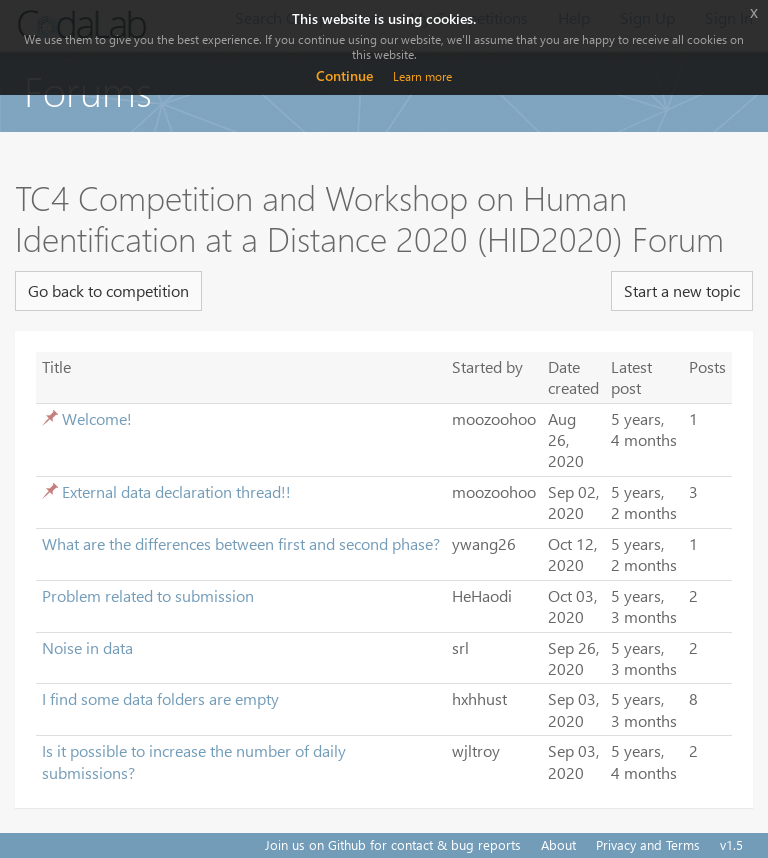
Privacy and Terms (648, 844)
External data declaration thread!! (176, 491)
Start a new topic (682, 290)
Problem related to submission (148, 595)
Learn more (422, 76)
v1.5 (731, 844)
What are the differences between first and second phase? (241, 543)
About (558, 844)
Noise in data (87, 647)
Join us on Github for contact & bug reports (393, 844)
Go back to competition (108, 290)
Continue (344, 75)
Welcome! (97, 418)
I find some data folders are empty (160, 698)
